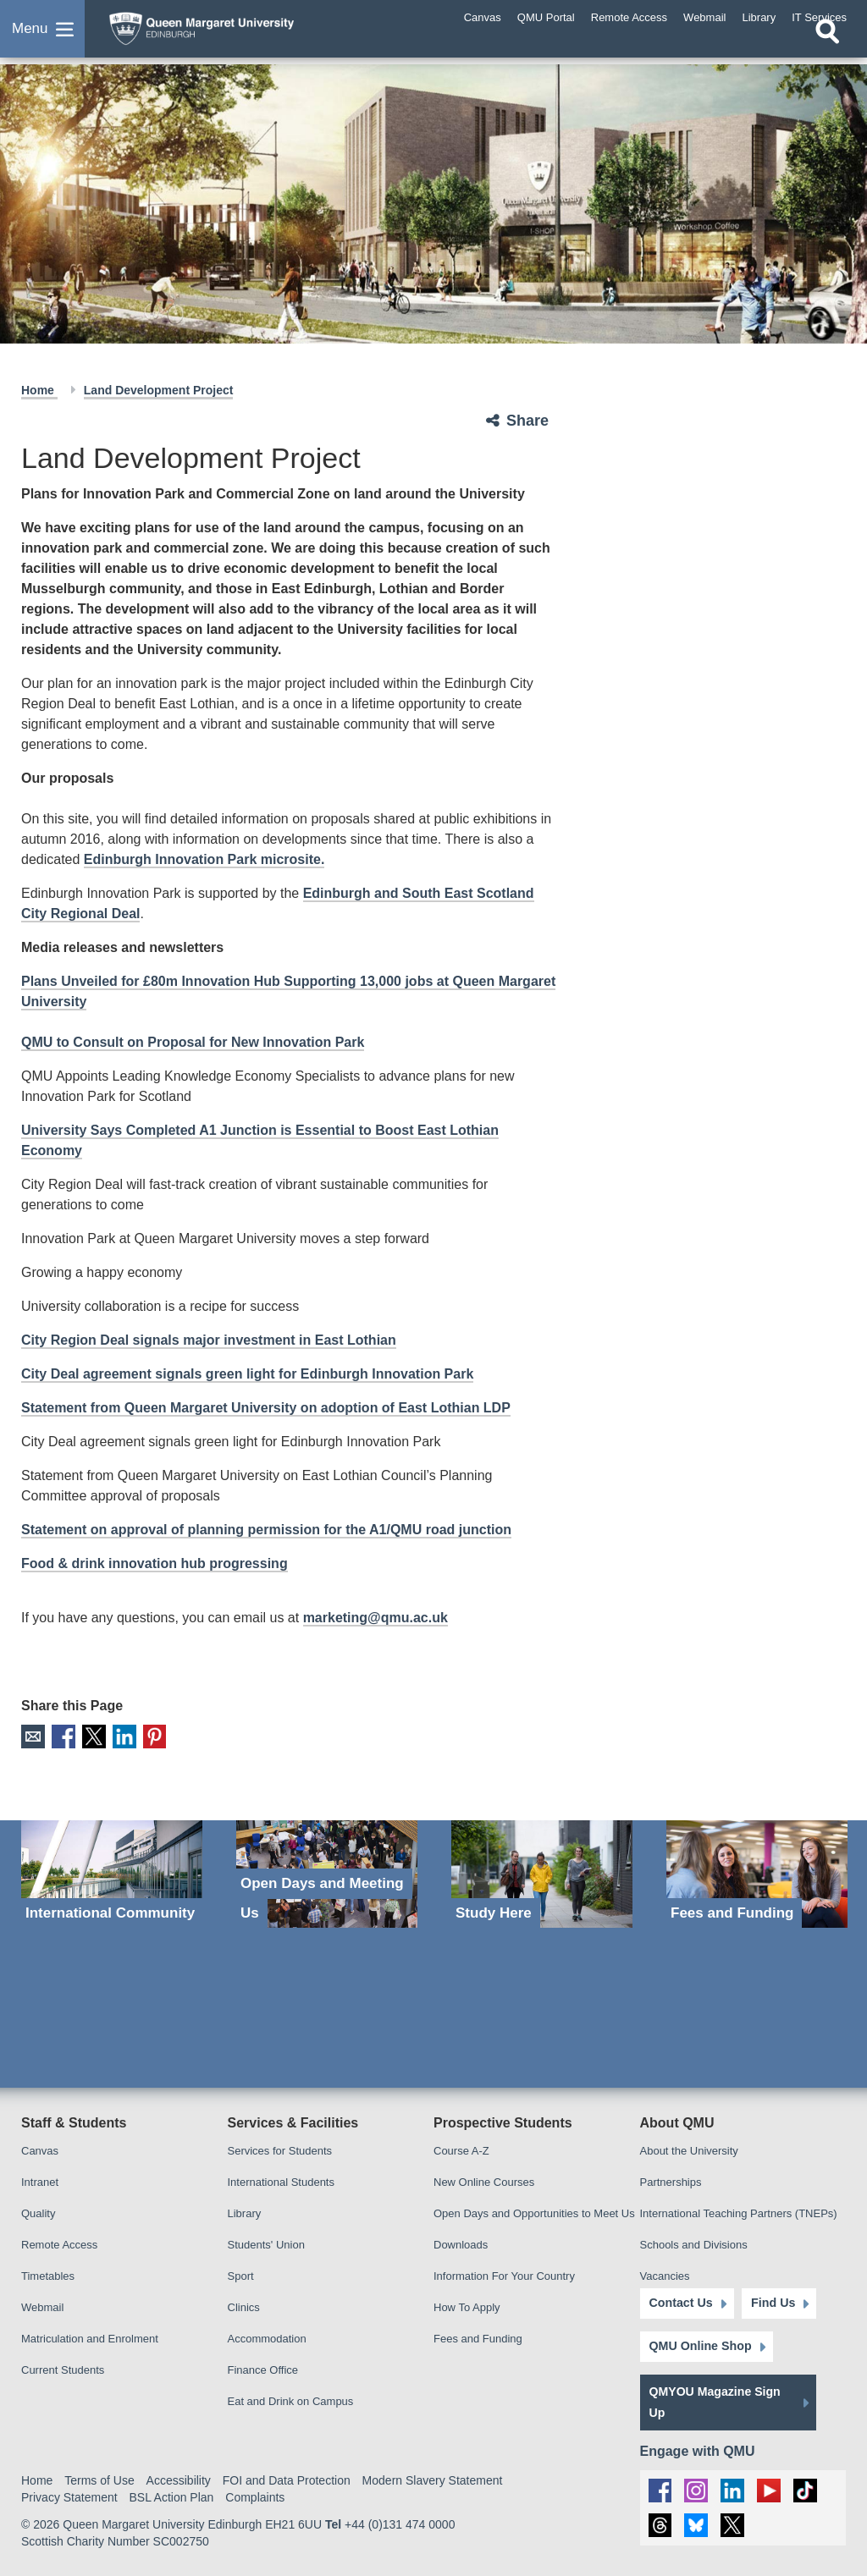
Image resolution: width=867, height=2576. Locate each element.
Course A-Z (461, 2150)
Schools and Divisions (694, 2243)
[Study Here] (541, 1873)
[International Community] (111, 1873)
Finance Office (263, 2369)
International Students (281, 2181)
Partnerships (671, 2181)
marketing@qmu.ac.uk (375, 1617)
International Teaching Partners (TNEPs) (738, 2212)
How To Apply (467, 2306)
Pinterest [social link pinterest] (151, 1736)
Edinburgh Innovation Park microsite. (204, 859)
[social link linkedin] (731, 2489)
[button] (42, 37)
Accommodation (267, 2337)
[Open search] (827, 48)
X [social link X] (91, 1736)
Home (39, 390)
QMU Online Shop (699, 2346)
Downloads (461, 2243)
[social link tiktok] (802, 2489)
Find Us (768, 2302)
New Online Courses (484, 2181)
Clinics (244, 2306)
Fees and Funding (478, 2337)
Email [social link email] (32, 1736)
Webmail (42, 2306)
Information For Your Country (504, 2275)
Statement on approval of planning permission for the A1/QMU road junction (266, 1529)
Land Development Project (159, 390)
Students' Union (266, 2243)
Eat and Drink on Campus (291, 2400)
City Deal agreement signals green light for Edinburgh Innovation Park (247, 1374)
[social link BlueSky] (695, 2524)
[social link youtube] (766, 2489)
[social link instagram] (695, 2489)
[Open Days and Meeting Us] (326, 1873)
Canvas (39, 2150)
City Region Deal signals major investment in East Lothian (208, 1340)
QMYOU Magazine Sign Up (714, 2401)
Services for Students (280, 2150)
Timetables (48, 2275)
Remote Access (59, 2243)
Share (527, 420)
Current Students (62, 2369)
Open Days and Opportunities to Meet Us (534, 2212)
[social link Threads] (660, 2524)
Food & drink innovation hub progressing (154, 1563)
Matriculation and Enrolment (89, 2337)
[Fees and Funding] (757, 1873)
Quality (38, 2212)
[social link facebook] (660, 2489)
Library (245, 2212)
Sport (241, 2275)
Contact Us (680, 2302)
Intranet (39, 2181)
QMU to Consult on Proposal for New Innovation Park (192, 1042)
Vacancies (665, 2275)
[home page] (233, 33)
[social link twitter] (731, 2524)
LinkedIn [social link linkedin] (121, 1736)
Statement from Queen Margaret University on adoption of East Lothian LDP (266, 1408)
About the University (689, 2150)
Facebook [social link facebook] (62, 1736)
